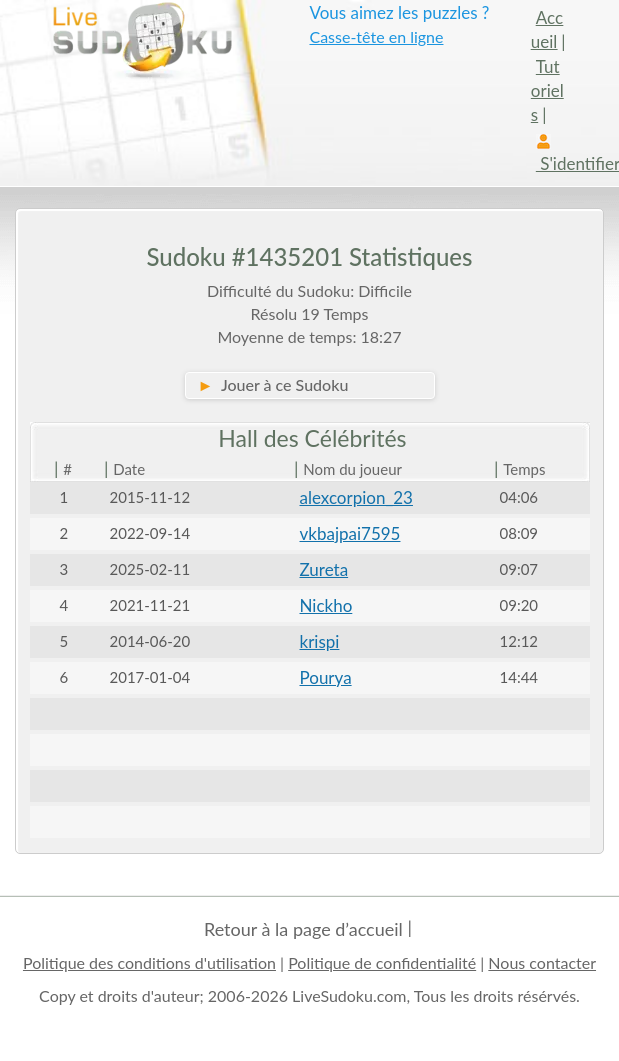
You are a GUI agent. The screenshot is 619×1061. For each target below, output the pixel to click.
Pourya (326, 677)
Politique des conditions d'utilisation (149, 962)
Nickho (326, 605)
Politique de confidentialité (382, 962)
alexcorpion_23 (356, 497)
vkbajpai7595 (350, 533)
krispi (320, 641)
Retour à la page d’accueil (303, 929)
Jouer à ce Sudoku (273, 384)
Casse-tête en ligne (376, 36)
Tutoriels (547, 91)
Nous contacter (542, 962)
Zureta (324, 569)
